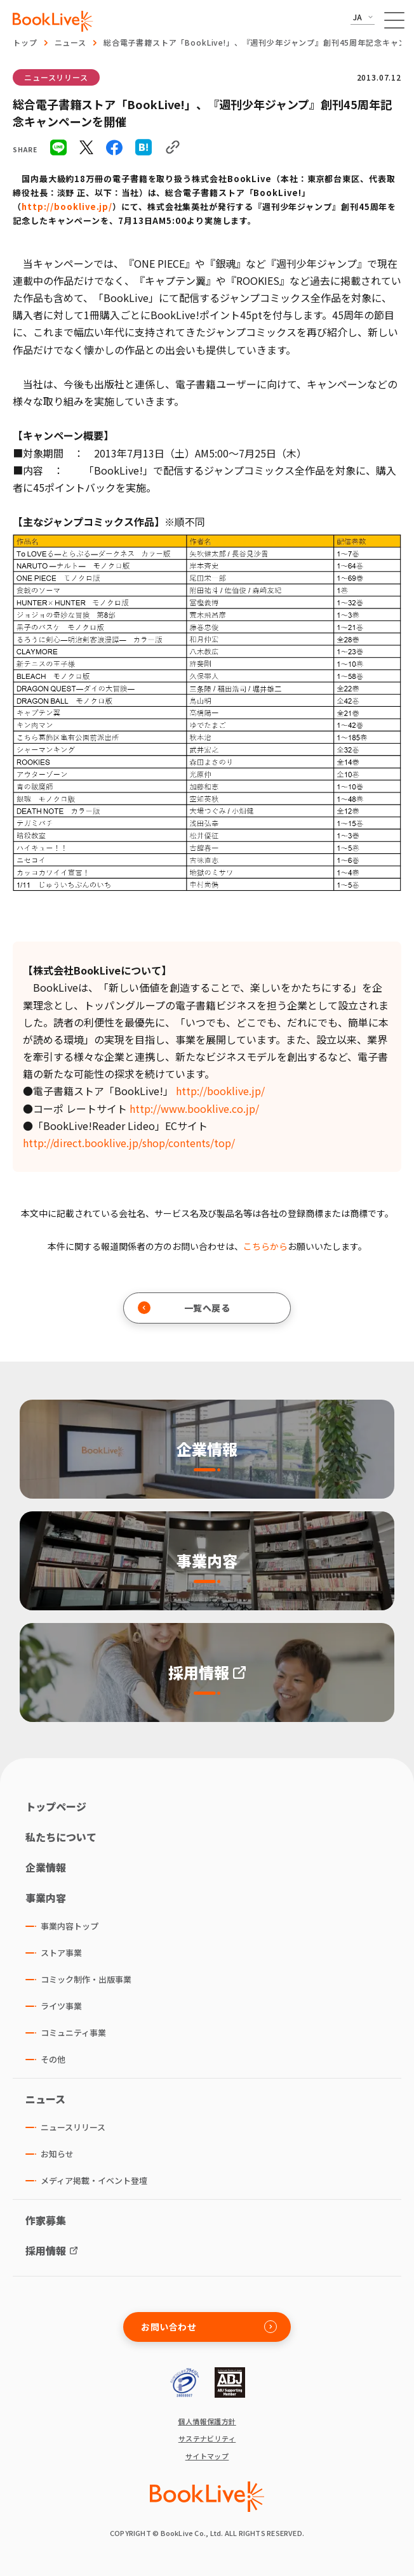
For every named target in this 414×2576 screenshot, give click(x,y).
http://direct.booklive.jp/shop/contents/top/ (129, 1142)
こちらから (265, 1246)
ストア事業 (61, 1953)
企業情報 (45, 1867)
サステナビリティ (207, 2438)
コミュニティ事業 (73, 2033)
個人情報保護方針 (207, 2421)
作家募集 (45, 2220)
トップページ (55, 1806)
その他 (53, 2059)
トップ (25, 42)
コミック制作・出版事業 (86, 1979)
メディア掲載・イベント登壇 (94, 2180)
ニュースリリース (56, 77)
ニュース (70, 42)
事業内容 (45, 1897)
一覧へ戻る (184, 1308)
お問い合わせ (209, 2327)
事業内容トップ (69, 1926)
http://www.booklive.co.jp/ (194, 1108)
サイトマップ (207, 2456)
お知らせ (57, 2154)
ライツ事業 (61, 2006)
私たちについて (61, 1836)
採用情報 (45, 2250)
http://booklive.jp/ (67, 206)
